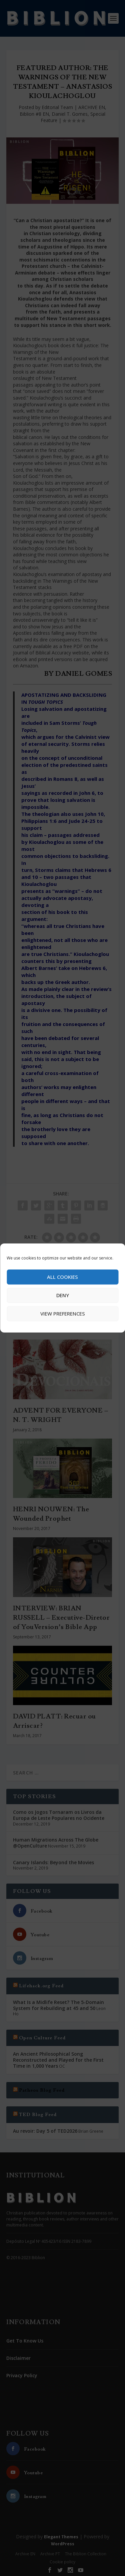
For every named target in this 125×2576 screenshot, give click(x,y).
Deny (62, 1295)
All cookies (62, 1276)
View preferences (62, 1313)
